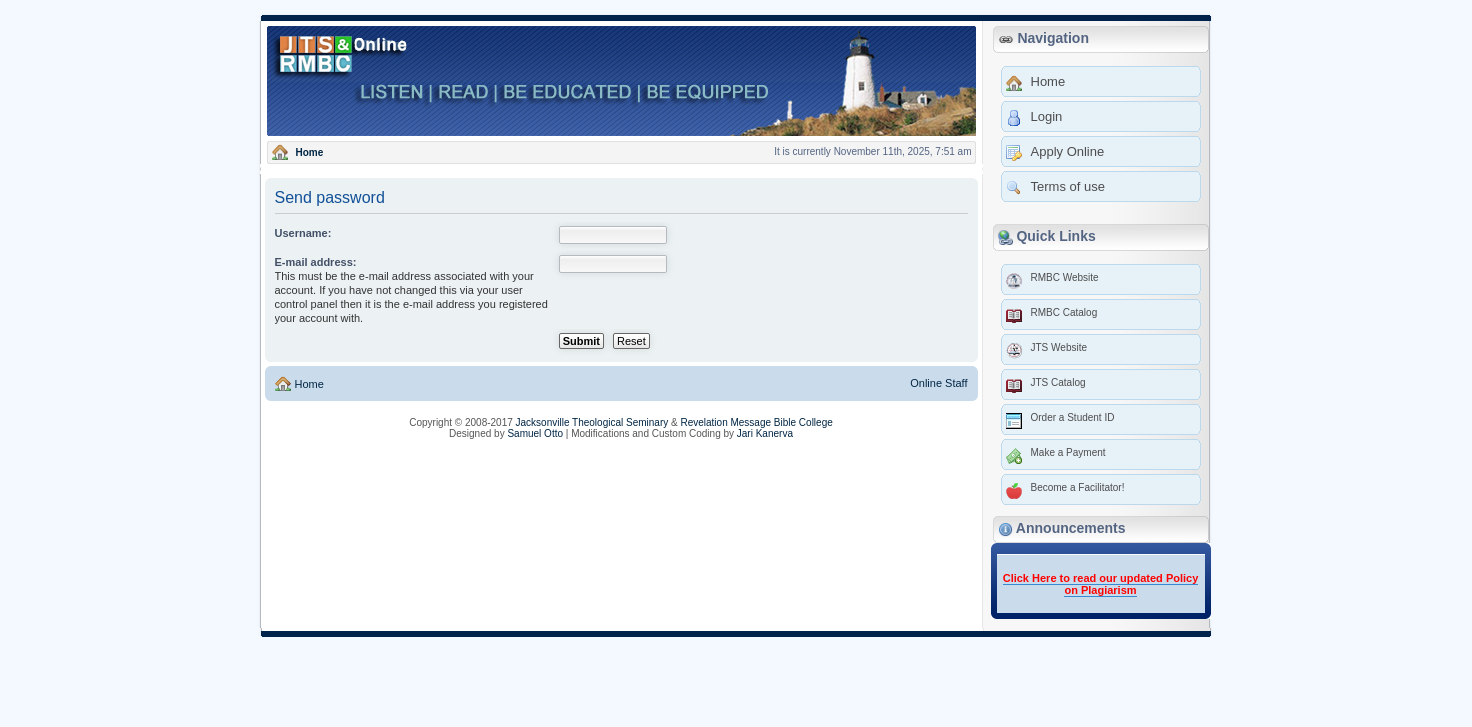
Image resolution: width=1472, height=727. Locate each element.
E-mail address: (316, 262)
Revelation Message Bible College (756, 422)
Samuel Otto (535, 433)
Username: (303, 233)
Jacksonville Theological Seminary (592, 422)
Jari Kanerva (765, 433)
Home (308, 384)
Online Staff (938, 383)
